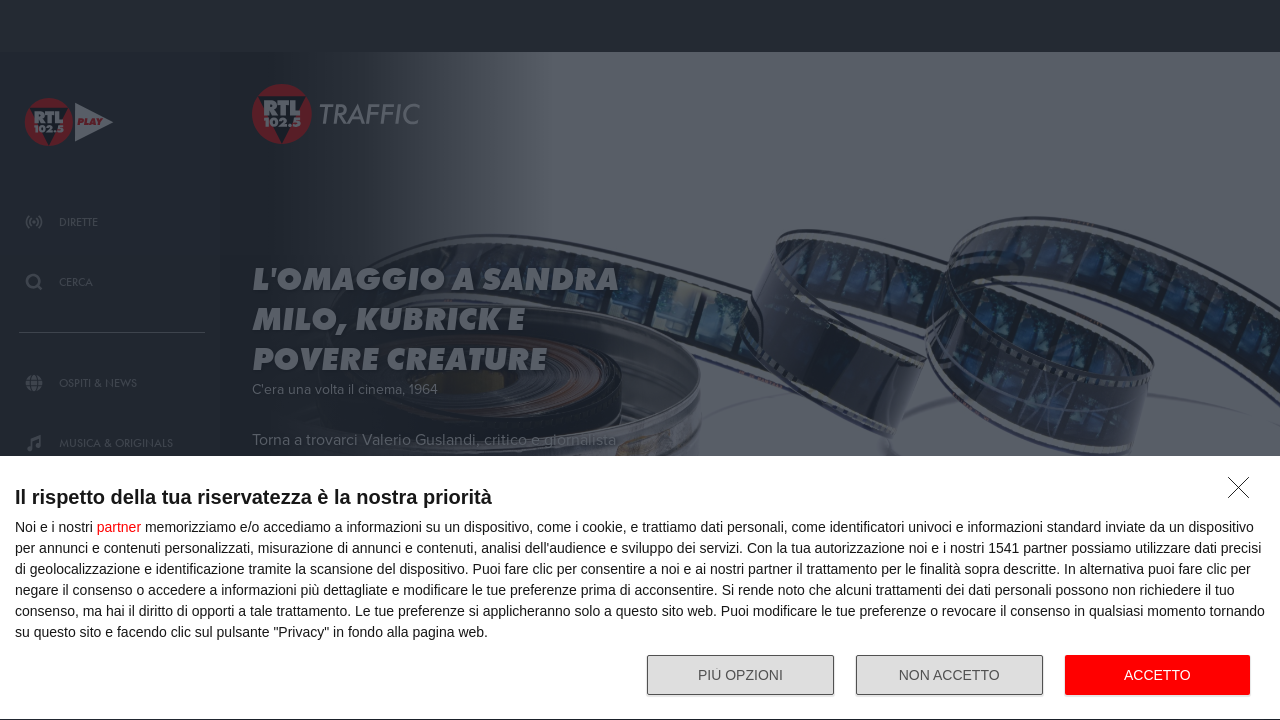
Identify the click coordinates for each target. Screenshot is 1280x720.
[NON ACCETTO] (1244, 493)
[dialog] (640, 588)
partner (119, 527)
